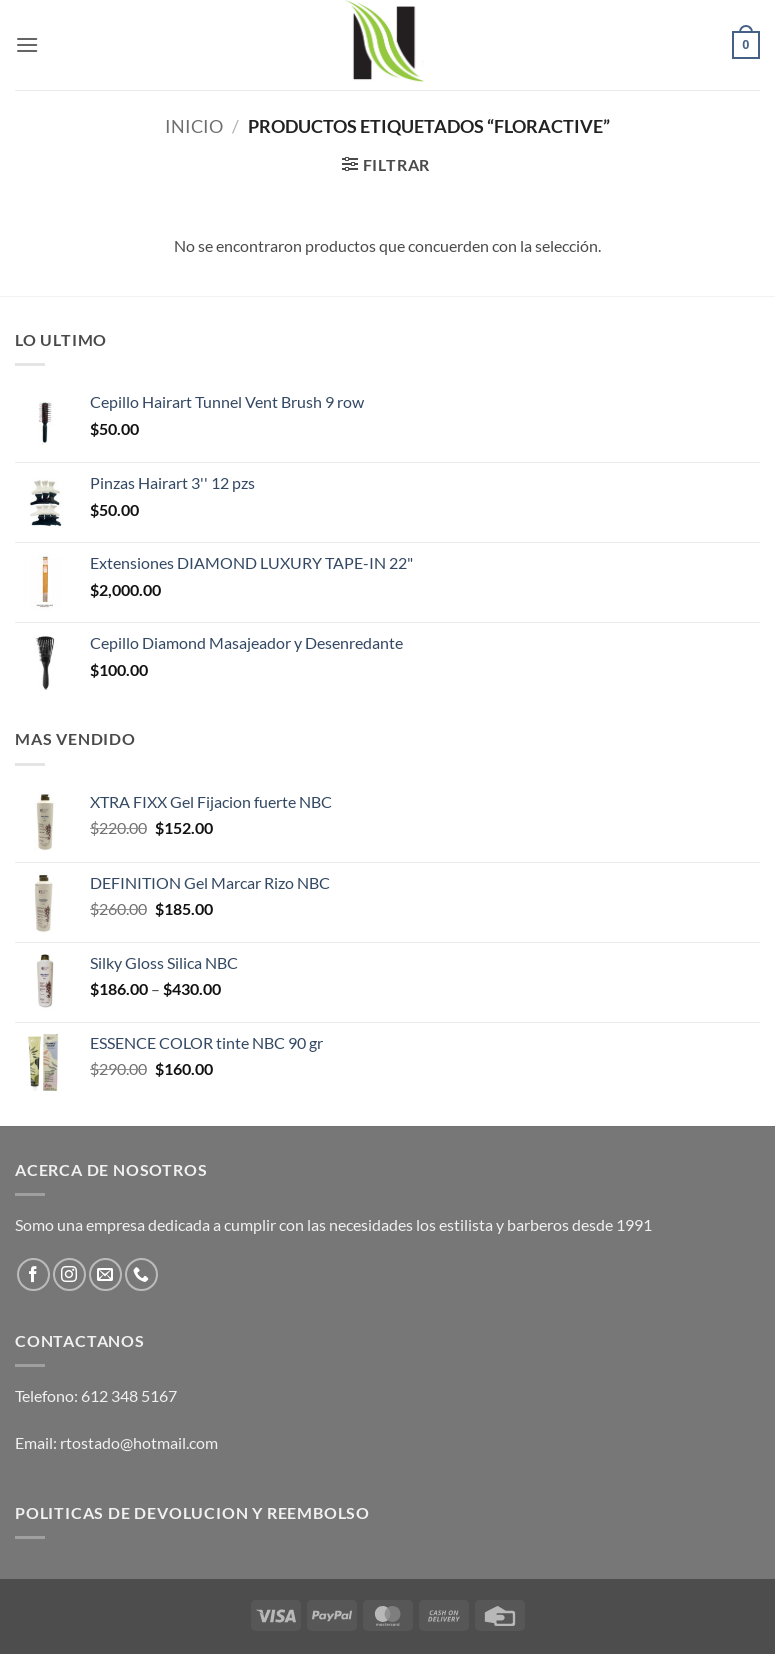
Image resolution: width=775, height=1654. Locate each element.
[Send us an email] (105, 1274)
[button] (27, 44)
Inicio (194, 126)
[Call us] (141, 1274)
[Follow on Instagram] (69, 1274)
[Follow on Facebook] (33, 1274)
